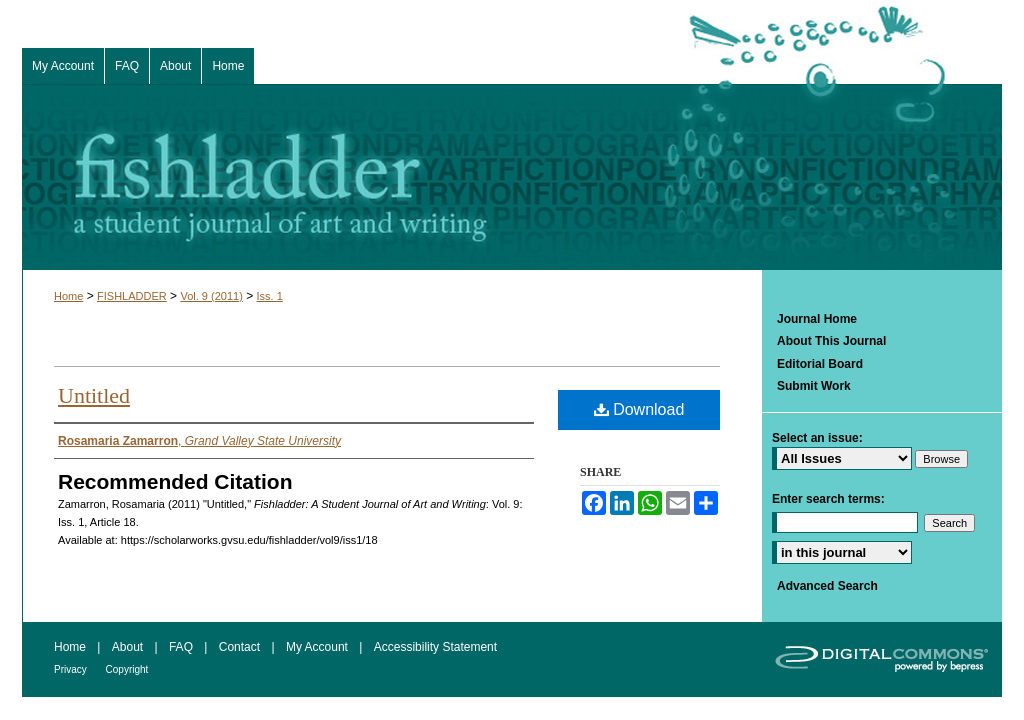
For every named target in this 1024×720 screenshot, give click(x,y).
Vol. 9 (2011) (211, 296)
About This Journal (831, 341)
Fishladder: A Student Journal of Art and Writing (512, 177)
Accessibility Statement (435, 647)
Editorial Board (820, 364)
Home (68, 296)
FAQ (182, 647)
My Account (318, 647)
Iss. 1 (270, 296)
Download (639, 409)
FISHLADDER (132, 296)
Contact (241, 647)
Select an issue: (817, 438)
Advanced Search (827, 586)
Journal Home (817, 319)
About (129, 647)
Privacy (72, 669)
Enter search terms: (828, 499)
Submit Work (814, 386)
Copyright (127, 669)
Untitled (94, 395)
